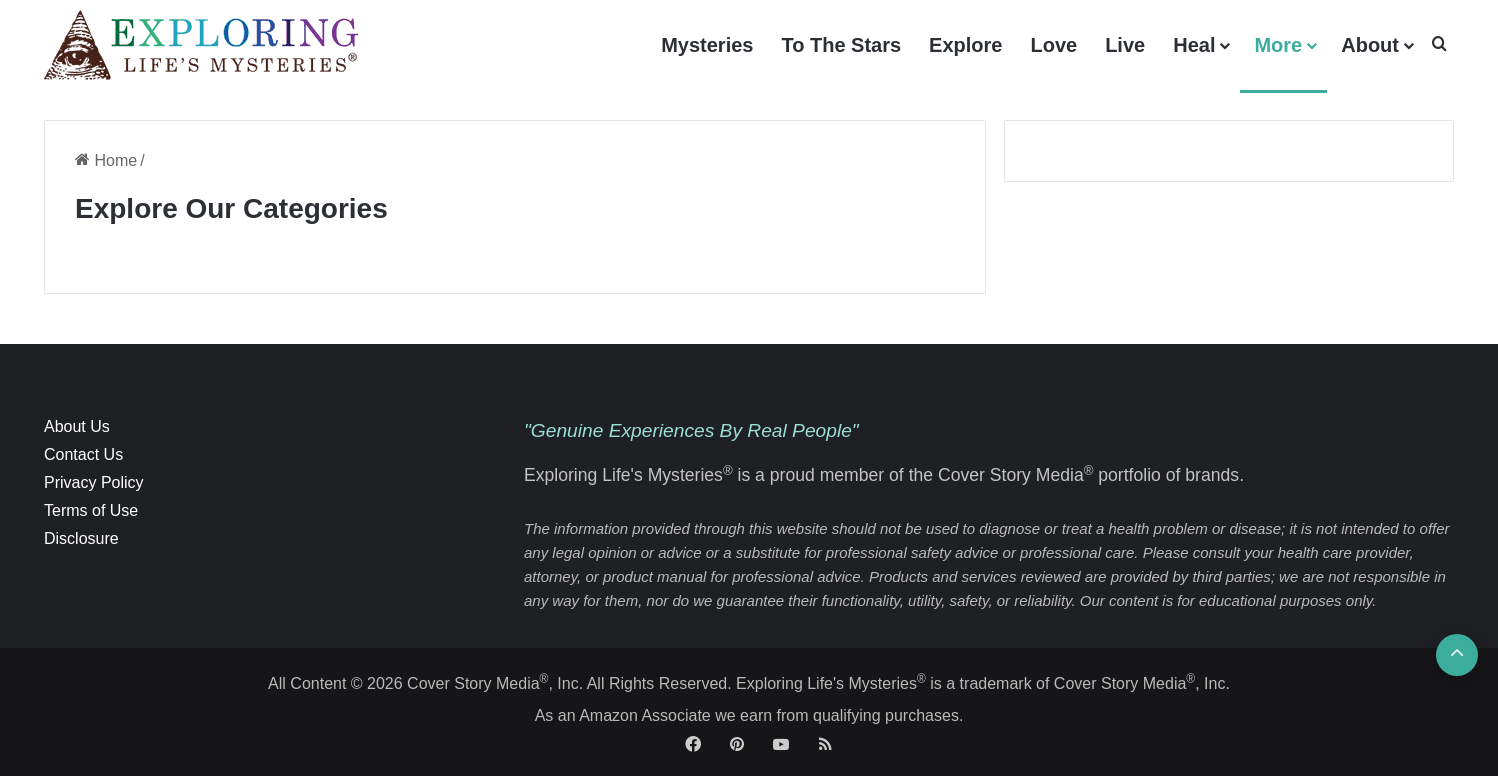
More (1278, 45)
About (1370, 45)
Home (106, 160)
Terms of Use (91, 510)
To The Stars (841, 45)
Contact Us (83, 454)
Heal (1194, 45)
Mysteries (707, 45)
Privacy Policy (94, 482)
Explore (965, 45)
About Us (77, 426)
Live (1125, 45)
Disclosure (81, 538)
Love (1053, 45)
